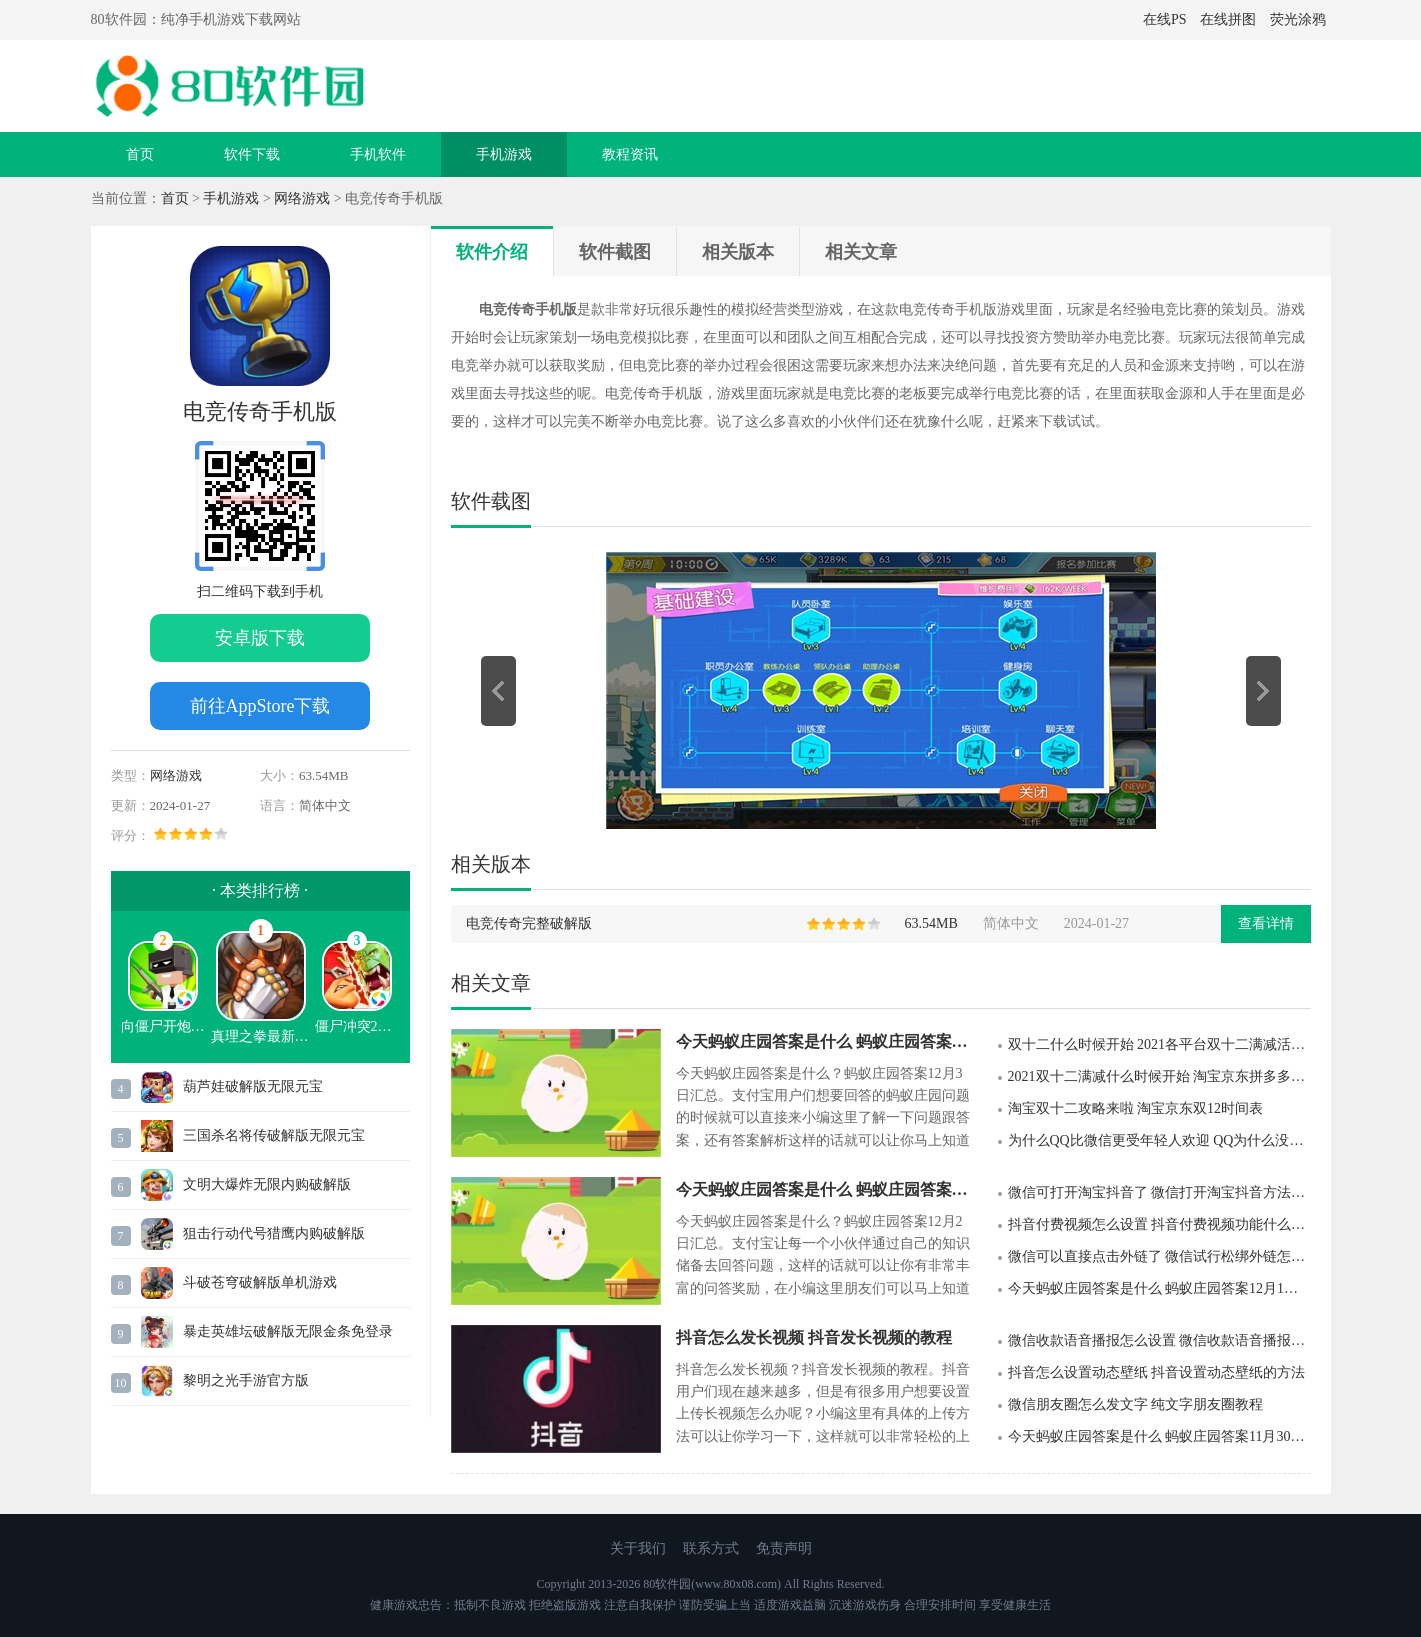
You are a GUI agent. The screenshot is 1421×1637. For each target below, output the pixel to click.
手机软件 (378, 154)
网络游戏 (302, 198)
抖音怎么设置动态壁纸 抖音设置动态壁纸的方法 (1157, 1372)
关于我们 (638, 1548)
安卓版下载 (260, 638)
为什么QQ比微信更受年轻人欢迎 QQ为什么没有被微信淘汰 (1159, 1140)
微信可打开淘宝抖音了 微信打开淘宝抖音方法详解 (1159, 1192)
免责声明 (784, 1548)
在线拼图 (1228, 19)
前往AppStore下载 (260, 706)
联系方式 (711, 1548)
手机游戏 (504, 154)
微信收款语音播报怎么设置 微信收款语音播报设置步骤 (1159, 1340)
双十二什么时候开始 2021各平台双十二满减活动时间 (1159, 1044)
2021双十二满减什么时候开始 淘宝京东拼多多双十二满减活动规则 (1159, 1076)
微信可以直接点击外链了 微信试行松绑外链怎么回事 (1159, 1256)
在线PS (1165, 19)
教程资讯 (630, 154)
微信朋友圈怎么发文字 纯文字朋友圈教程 (1136, 1404)
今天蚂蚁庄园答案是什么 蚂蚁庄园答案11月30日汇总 (1159, 1436)
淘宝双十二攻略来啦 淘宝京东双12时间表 (1136, 1108)
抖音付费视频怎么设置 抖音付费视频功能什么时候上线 (1159, 1224)
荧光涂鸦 (1298, 19)
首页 (140, 154)
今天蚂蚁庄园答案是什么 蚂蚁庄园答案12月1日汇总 (1159, 1288)
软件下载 (252, 154)
